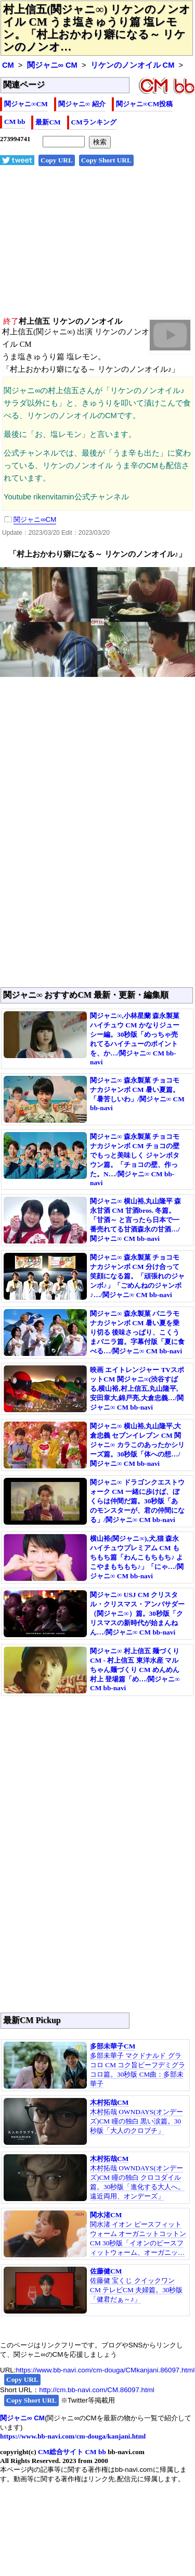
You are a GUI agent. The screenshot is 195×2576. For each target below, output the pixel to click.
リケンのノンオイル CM (132, 65)
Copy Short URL (106, 160)
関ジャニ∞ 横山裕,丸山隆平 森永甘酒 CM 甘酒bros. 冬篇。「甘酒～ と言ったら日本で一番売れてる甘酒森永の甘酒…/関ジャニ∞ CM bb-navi (135, 1219)
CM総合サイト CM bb (72, 2452)
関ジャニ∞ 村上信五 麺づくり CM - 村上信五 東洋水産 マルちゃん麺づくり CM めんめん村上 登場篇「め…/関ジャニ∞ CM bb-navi (135, 1669)
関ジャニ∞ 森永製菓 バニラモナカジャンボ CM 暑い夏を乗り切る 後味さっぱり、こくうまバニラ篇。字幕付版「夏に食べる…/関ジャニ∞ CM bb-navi (137, 1332)
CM (8, 65)
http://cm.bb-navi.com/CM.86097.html (96, 2390)
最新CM (47, 122)
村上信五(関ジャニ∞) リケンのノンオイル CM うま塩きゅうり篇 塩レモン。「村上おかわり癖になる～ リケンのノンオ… (96, 28)
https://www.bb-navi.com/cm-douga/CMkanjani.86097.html (105, 2370)
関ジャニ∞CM (26, 104)
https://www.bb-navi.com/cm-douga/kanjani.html (73, 2436)
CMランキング (93, 122)
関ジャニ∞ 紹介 (82, 104)
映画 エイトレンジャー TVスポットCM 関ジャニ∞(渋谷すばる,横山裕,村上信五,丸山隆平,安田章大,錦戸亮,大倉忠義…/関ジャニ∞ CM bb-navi (137, 1388)
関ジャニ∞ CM (52, 65)
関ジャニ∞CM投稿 (144, 104)
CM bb (14, 121)
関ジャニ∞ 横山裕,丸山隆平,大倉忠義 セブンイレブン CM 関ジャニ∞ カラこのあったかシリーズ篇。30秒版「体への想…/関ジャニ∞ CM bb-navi (137, 1444)
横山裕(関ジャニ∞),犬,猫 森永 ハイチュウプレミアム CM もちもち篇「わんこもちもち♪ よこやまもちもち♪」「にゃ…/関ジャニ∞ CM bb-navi (137, 1557)
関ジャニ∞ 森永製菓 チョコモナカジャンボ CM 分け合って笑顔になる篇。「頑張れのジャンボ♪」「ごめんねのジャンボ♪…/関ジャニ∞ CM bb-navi (137, 1276)
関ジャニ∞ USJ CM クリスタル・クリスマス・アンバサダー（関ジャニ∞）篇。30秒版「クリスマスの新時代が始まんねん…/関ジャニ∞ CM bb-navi (137, 1613)
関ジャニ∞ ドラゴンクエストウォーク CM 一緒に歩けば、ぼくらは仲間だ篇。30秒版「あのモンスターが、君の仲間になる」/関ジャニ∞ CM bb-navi (137, 1501)
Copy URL (57, 160)
